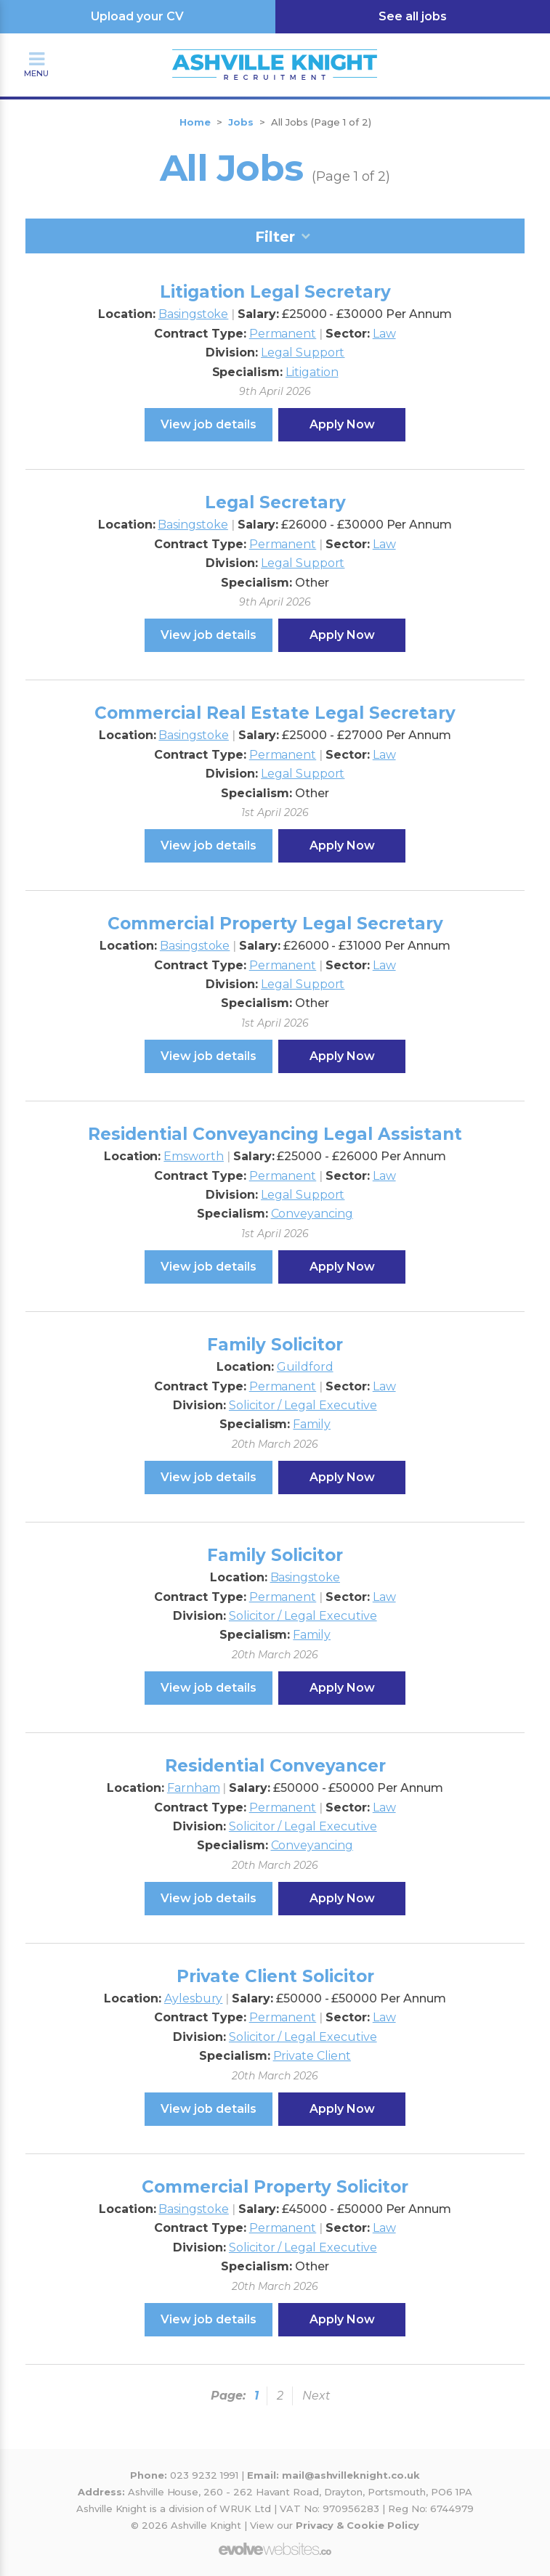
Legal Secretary (275, 502)
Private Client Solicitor (275, 1976)
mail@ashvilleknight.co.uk (351, 2475)
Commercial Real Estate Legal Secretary (275, 713)
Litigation (312, 372)
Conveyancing (312, 1213)
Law (384, 334)
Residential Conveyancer (275, 1766)
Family (312, 1424)
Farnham (193, 1788)
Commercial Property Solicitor (275, 2187)
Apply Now (342, 424)
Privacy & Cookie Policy (357, 2525)
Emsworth (193, 1156)
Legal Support (302, 352)
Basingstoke (193, 314)
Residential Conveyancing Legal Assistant (275, 1134)
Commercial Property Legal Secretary (275, 923)
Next (316, 2395)
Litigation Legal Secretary (275, 292)
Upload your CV (137, 16)
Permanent (283, 334)
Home (195, 122)
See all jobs (413, 16)
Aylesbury (193, 1998)
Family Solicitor (275, 1344)
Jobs (241, 122)
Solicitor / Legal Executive (303, 1405)
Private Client (312, 2056)
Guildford (305, 1367)
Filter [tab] (275, 236)
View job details (208, 424)
